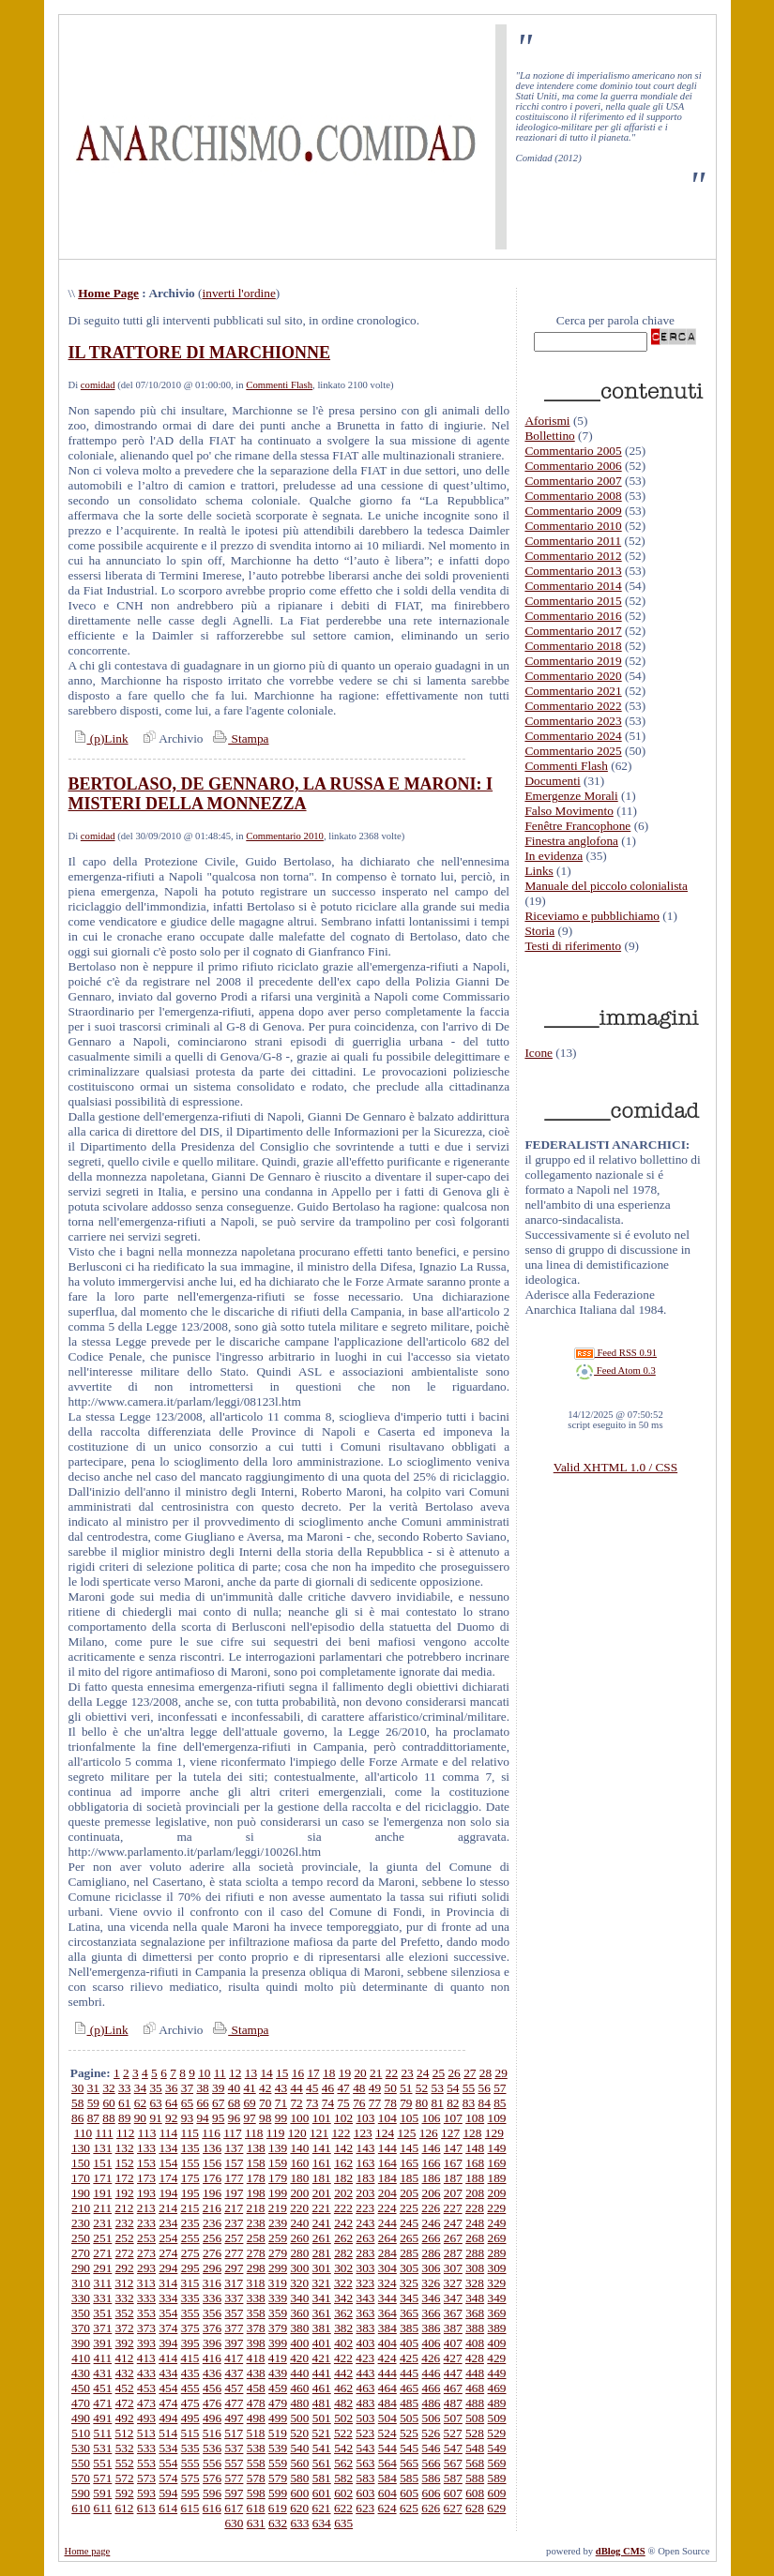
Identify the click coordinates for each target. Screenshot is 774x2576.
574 (168, 2478)
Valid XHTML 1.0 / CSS (615, 1467)
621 (321, 2508)
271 (102, 2253)
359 (277, 2313)
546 (431, 2448)
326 (430, 2283)
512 (123, 2433)
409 (497, 2343)
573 (146, 2478)
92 (171, 2118)
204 (387, 2193)
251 (102, 2238)
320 (299, 2283)
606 (431, 2493)
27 (469, 2073)
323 (365, 2283)
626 (430, 2508)
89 (124, 2118)
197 (233, 2193)
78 (390, 2103)
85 (499, 2103)
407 (453, 2343)
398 (256, 2343)
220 (299, 2208)
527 (453, 2433)
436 (212, 2373)
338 (256, 2298)
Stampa (238, 738)
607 (453, 2493)
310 (80, 2283)
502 (343, 2418)
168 (474, 2163)
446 (431, 2373)
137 (233, 2148)
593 (146, 2493)
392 (124, 2343)
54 (453, 2088)
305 (409, 2268)
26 (454, 2073)
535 (190, 2448)
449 (497, 2373)
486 (431, 2403)
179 (277, 2178)
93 (187, 2118)
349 (497, 2298)
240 (299, 2223)
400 (299, 2343)
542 (343, 2448)
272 (124, 2253)
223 (365, 2208)
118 (254, 2133)
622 (343, 2508)
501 (321, 2418)
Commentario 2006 (572, 466)
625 (409, 2508)
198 (256, 2193)
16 (298, 2073)
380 (299, 2328)
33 (124, 2088)
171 (102, 2178)
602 (343, 2493)
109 (497, 2118)
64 (171, 2103)
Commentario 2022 (572, 706)
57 (499, 2088)
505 (409, 2418)
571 (102, 2478)
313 (146, 2283)
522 (343, 2433)
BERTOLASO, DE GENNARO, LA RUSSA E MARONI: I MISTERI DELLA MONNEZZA (280, 794)
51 (406, 2088)
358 (256, 2313)
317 (233, 2283)
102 (343, 2118)
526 (430, 2433)
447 (453, 2373)
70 (265, 2103)
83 (469, 2103)
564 (387, 2463)
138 (256, 2148)
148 (474, 2148)
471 (102, 2403)
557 (233, 2463)
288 (474, 2253)
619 (277, 2508)
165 (409, 2163)
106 (430, 2118)
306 (431, 2268)
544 (387, 2448)
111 (105, 2133)
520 (299, 2433)
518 (256, 2433)
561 (321, 2463)
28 (485, 2073)
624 (387, 2508)
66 (202, 2103)
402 (343, 2343)
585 (409, 2478)
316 (212, 2283)
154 (168, 2163)
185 (409, 2178)
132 (124, 2148)
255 (190, 2238)
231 (102, 2223)
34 (140, 2088)
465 (409, 2388)
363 (365, 2313)
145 (409, 2148)
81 (437, 2103)
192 (124, 2193)
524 (387, 2433)
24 (423, 2073)
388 (474, 2328)
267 (453, 2238)
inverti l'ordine (239, 293)
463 (365, 2388)
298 (256, 2268)
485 (409, 2403)
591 (102, 2493)
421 (321, 2358)
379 (277, 2328)
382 (343, 2328)
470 (80, 2403)
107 (453, 2118)
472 (124, 2403)
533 (146, 2448)
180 (299, 2178)
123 (363, 2133)
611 (103, 2508)
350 (80, 2313)
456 (212, 2388)
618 (256, 2508)
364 (387, 2313)
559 (277, 2463)
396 (212, 2343)
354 (168, 2313)
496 (212, 2418)
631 (256, 2523)
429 (496, 2358)
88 (108, 2118)
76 (359, 2103)
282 (343, 2253)
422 (343, 2358)
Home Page (108, 293)
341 (321, 2298)
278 (256, 2253)
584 (387, 2478)
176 (212, 2178)
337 (233, 2298)
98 (265, 2118)
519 (277, 2433)
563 (365, 2463)
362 (343, 2313)
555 (190, 2463)
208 (474, 2193)
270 (80, 2253)
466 (431, 2388)
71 (281, 2103)
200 (299, 2193)
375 (190, 2328)
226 (430, 2208)
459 (277, 2388)
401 (321, 2343)
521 (321, 2433)
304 (387, 2268)
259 (277, 2238)
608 (474, 2493)
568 (474, 2463)
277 (233, 2253)
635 (343, 2523)
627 (453, 2508)
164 (387, 2163)
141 (321, 2148)
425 (409, 2358)
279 (277, 2253)
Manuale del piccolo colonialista (606, 886)
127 (450, 2133)
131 (102, 2148)
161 (321, 2163)
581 (321, 2478)
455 (190, 2388)
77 (375, 2103)
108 (474, 2118)
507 (453, 2418)
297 (233, 2268)
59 (93, 2103)
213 (146, 2208)
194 (168, 2193)
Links (538, 871)
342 (343, 2298)
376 (212, 2328)
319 (277, 2283)
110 (83, 2133)
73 (312, 2103)
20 (360, 2073)
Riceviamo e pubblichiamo (592, 916)
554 (168, 2463)
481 (321, 2403)
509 (497, 2418)
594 (168, 2493)
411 (103, 2358)
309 (497, 2268)
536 (212, 2448)
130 (80, 2148)
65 (187, 2103)
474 (168, 2403)
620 (299, 2508)
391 (102, 2343)
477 (233, 2403)
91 (155, 2118)
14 (266, 2073)
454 (168, 2388)
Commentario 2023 (572, 721)
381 (321, 2328)
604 (387, 2493)
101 (321, 2118)
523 (365, 2433)
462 (343, 2388)
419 (277, 2358)
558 (256, 2463)
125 (406, 2133)
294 (168, 2268)
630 (233, 2523)
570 (80, 2478)
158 (256, 2163)
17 (313, 2073)
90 (140, 2118)
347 (453, 2298)
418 (256, 2358)
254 (168, 2238)
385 (409, 2328)
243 (365, 2223)
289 (497, 2253)
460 (299, 2388)
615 (189, 2508)
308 (474, 2268)
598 (256, 2493)
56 (484, 2088)
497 (233, 2418)
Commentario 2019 (572, 661)
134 (168, 2148)
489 (497, 2403)
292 (124, 2268)
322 (343, 2283)
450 (80, 2388)
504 (387, 2418)
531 (102, 2448)
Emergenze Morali (570, 796)
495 (190, 2418)
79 (406, 2103)
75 (343, 2103)
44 (296, 2088)
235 (190, 2223)
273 (146, 2253)
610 (80, 2508)
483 (365, 2403)
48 (359, 2088)
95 (218, 2118)
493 (146, 2418)
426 (430, 2358)
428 (474, 2358)
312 (123, 2283)
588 (474, 2478)
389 (497, 2328)
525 (409, 2433)
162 (343, 2163)
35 (155, 2088)
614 (168, 2508)
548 (474, 2448)
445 (409, 2373)
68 (234, 2103)
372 (124, 2328)
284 (387, 2253)
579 (277, 2478)
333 (146, 2298)
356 (212, 2313)
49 (375, 2088)
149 (497, 2148)
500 (299, 2418)
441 (321, 2373)
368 (474, 2313)
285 (409, 2253)
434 (168, 2373)
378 (256, 2328)
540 (299, 2448)
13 (251, 2073)
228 (474, 2208)
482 (343, 2403)
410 (80, 2358)
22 (392, 2073)
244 (387, 2223)
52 (422, 2088)
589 (497, 2478)
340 (299, 2298)
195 (190, 2193)
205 (409, 2193)
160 (299, 2163)
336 (212, 2298)
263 (365, 2238)
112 (125, 2133)
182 (343, 2178)
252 (124, 2238)
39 (218, 2088)
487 (453, 2403)
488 (474, 2403)
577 (233, 2478)
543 (365, 2448)
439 (277, 2373)
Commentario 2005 (572, 451)
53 (437, 2088)
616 (212, 2508)
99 (281, 2118)
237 (233, 2223)
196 (212, 2193)
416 (212, 2358)
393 (146, 2343)
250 (80, 2238)
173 (146, 2178)
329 (496, 2283)
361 (321, 2313)
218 (256, 2208)
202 (343, 2193)
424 (387, 2358)
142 (343, 2148)
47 (343, 2088)
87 (93, 2118)
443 (365, 2373)
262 (343, 2238)
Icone (538, 1053)
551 (102, 2463)
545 (409, 2448)
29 (500, 2073)
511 (103, 2433)
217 (233, 2208)
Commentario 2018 (572, 646)
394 (168, 2343)
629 (496, 2508)
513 (146, 2433)
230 (80, 2223)
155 (190, 2163)
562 (343, 2463)
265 (409, 2238)
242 (343, 2223)
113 (147, 2133)
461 (321, 2388)
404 (387, 2343)
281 (321, 2253)
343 (365, 2298)
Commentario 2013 (572, 571)
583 (365, 2478)
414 (168, 2358)
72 (296, 2103)
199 (277, 2193)
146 (431, 2148)
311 (103, 2283)
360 (299, 2313)
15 (282, 2073)
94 (202, 2118)
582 (343, 2478)
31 (93, 2088)
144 (387, 2148)
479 (277, 2403)
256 (212, 2238)
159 (277, 2163)
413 (146, 2358)
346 (431, 2298)
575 (190, 2478)
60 (108, 2103)
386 (431, 2328)
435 (190, 2373)
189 (497, 2178)
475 (190, 2403)
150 (80, 2163)
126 (428, 2133)
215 (189, 2208)
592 (124, 2493)
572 (124, 2478)
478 (256, 2403)
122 (340, 2133)
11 (220, 2073)
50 (390, 2088)
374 (168, 2328)
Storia (539, 931)
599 (277, 2493)
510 (80, 2433)
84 (484, 2103)
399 (277, 2343)
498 (256, 2418)
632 (277, 2523)
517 (233, 2433)
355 (190, 2313)
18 (329, 2073)
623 (365, 2508)
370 (80, 2328)
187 (453, 2178)
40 (234, 2088)
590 (80, 2493)
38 (202, 2088)
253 (146, 2238)
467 (453, 2388)
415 (189, 2358)
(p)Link (98, 738)
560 (299, 2463)
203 (365, 2193)
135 (190, 2148)
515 (189, 2433)
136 (212, 2148)
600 (299, 2493)
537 (233, 2448)
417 (233, 2358)
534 (168, 2448)
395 (190, 2343)
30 (77, 2088)
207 (453, 2193)
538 (256, 2448)
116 (211, 2133)
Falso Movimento (568, 811)
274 (168, 2253)
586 (431, 2478)
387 (453, 2328)
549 (497, 2448)
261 (321, 2238)
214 (168, 2208)
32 (108, 2088)
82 (453, 2103)
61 (124, 2103)
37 (187, 2088)
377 (233, 2328)
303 (365, 2268)
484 (387, 2403)
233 (146, 2223)
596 (212, 2493)
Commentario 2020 (572, 676)
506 (431, 2418)
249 (497, 2223)
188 (474, 2178)
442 (343, 2373)
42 (265, 2088)
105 (409, 2118)
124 (384, 2133)
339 (277, 2298)
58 (77, 2103)
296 (212, 2268)
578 (256, 2478)
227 (453, 2208)
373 (146, 2328)
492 (124, 2418)
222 (343, 2208)
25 (439, 2073)
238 (256, 2223)
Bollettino (549, 436)
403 (365, 2343)
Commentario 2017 (572, 631)
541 (321, 2448)
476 (212, 2403)
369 (497, 2313)
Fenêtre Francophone (577, 826)
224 (387, 2208)
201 (321, 2193)
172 (124, 2178)
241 (321, 2223)
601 (321, 2493)
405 (409, 2343)
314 (168, 2283)
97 (249, 2118)
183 (365, 2178)
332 (124, 2298)
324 (387, 2283)
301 (321, 2268)
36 (171, 2088)
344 (387, 2298)
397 (233, 2343)
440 (299, 2373)
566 (431, 2463)
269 (497, 2238)
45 (312, 2088)
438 (256, 2373)
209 (497, 2193)
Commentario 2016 (572, 616)
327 (453, 2283)
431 (102, 2373)
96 (234, 2118)
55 (469, 2088)
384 (387, 2328)
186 (431, 2178)
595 (190, 2493)
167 (453, 2163)
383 (365, 2328)
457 (233, 2388)
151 (102, 2163)
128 (472, 2133)
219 (277, 2208)
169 (497, 2163)
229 (496, 2208)
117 (232, 2133)
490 (80, 2418)
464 (387, 2388)
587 (453, 2478)
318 (256, 2283)
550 (80, 2463)
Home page (88, 2551)
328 (474, 2283)
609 (497, 2493)
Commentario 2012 (572, 556)
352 (124, 2313)
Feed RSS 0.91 (615, 1353)
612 (123, 2508)
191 (102, 2193)
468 (474, 2388)
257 (233, 2238)
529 (496, 2433)
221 (321, 2208)
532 (124, 2448)
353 (146, 2313)
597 (233, 2493)
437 (233, 2373)
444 (387, 2373)
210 (80, 2208)
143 (365, 2148)
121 (319, 2133)
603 (365, 2493)
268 (474, 2238)
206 (431, 2193)
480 (299, 2403)
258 (256, 2238)
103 (365, 2118)
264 (387, 2238)
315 (189, 2283)
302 (343, 2268)
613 (146, 2508)
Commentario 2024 (572, 736)
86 (77, 2118)
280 (299, 2253)
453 (146, 2388)
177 (233, 2178)
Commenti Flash (279, 385)
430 (80, 2373)
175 (190, 2178)
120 (297, 2133)
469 (497, 2388)
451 (102, 2388)
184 (387, 2178)
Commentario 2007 (572, 481)
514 (168, 2433)
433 (146, 2373)
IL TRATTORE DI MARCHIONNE (199, 352)
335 (190, 2298)
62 (140, 2103)
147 (453, 2148)
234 (168, 2223)
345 (409, 2298)
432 (124, 2373)
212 (123, 2208)
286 (431, 2253)
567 (453, 2463)
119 (275, 2133)
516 (212, 2433)
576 (212, 2478)
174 (168, 2178)
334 (168, 2298)
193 (146, 2193)
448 (474, 2373)
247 (453, 2223)
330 (80, 2298)
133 (146, 2148)
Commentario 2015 (572, 601)
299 (277, 2268)
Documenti (552, 781)
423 (365, 2358)
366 (431, 2313)
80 (422, 2103)
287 (453, 2253)
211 (103, 2208)
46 (328, 2088)
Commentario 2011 (572, 541)
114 (168, 2133)
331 (102, 2298)
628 (474, 2508)
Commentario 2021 (572, 691)
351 (102, 2313)
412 (123, 2358)
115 (189, 2133)
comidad (98, 385)
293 (146, 2268)
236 (212, 2223)
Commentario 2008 (572, 496)
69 (249, 2103)
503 (365, 2418)
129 (494, 2133)
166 (431, 2163)
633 (299, 2523)
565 (409, 2463)
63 (155, 2103)
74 (328, 2103)
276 (212, 2253)
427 (453, 2358)
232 (124, 2223)
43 (281, 2088)
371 (102, 2328)
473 (146, 2403)
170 (80, 2178)
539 (277, 2448)
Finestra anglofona (571, 841)
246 (431, 2223)
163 (365, 2163)
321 (321, 2283)
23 (407, 2073)
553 (146, 2463)
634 (321, 2523)
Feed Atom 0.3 (615, 1370)
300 (299, 2268)
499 (277, 2418)
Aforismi (546, 421)
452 (124, 2388)
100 (299, 2118)
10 (204, 2073)
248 (474, 2223)
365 (409, 2313)
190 (80, 2193)
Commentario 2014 (572, 586)
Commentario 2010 (285, 836)
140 (299, 2148)
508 (474, 2418)
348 (474, 2298)
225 (409, 2208)
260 (299, 2238)
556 (212, 2463)
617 (233, 2508)
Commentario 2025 (572, 751)
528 (474, 2433)
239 (277, 2223)
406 (431, 2343)
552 (124, 2463)
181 (321, 2178)
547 (453, 2448)
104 (387, 2118)
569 (497, 2463)
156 (212, 2163)
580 (299, 2478)
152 (124, 2163)
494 (168, 2418)
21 (376, 2073)
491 (102, 2418)
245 (409, 2223)
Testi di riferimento (572, 946)
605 (409, 2493)
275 (190, 2253)
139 (277, 2148)
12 (235, 2073)
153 (146, 2163)
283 (365, 2253)
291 (102, 2268)
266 (431, 2238)
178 (256, 2178)
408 (474, 2343)
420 (299, 2358)
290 (80, 2268)
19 (345, 2073)
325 (409, 2283)
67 (218, 2103)
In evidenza (553, 856)
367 (453, 2313)
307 (453, 2268)
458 (256, 2388)
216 (212, 2208)
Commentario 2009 (572, 511)
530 (80, 2448)
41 (249, 2088)
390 (80, 2343)
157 (233, 2163)
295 (190, 2268)
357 (233, 2313)
